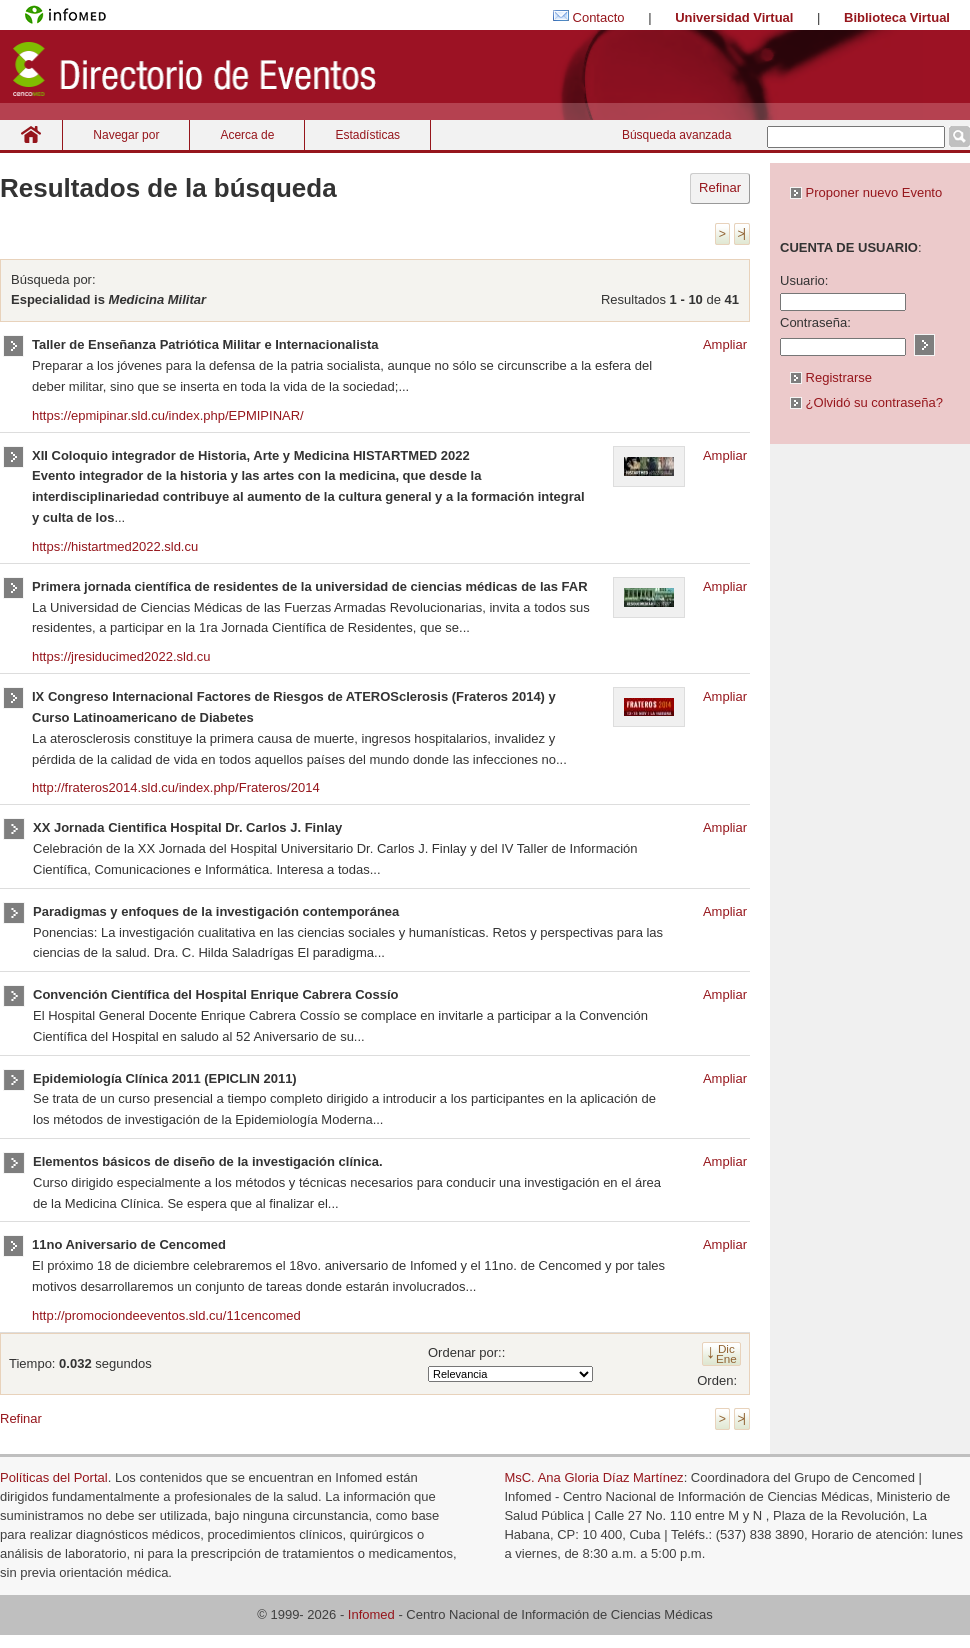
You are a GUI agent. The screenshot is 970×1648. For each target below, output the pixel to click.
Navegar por (126, 135)
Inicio (31, 134)
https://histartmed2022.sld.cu (115, 546)
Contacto (599, 17)
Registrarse (831, 377)
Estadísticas (367, 135)
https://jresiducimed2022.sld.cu (121, 656)
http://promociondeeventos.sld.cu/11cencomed (166, 1315)
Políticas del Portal (54, 1477)
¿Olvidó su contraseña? (866, 402)
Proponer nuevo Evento (866, 192)
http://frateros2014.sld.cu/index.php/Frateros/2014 (176, 787)
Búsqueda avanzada (676, 135)
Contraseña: (815, 322)
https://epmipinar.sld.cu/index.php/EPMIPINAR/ (168, 415)
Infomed (371, 1614)
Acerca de (247, 135)
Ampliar (725, 344)
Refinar (720, 187)
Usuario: (804, 280)
